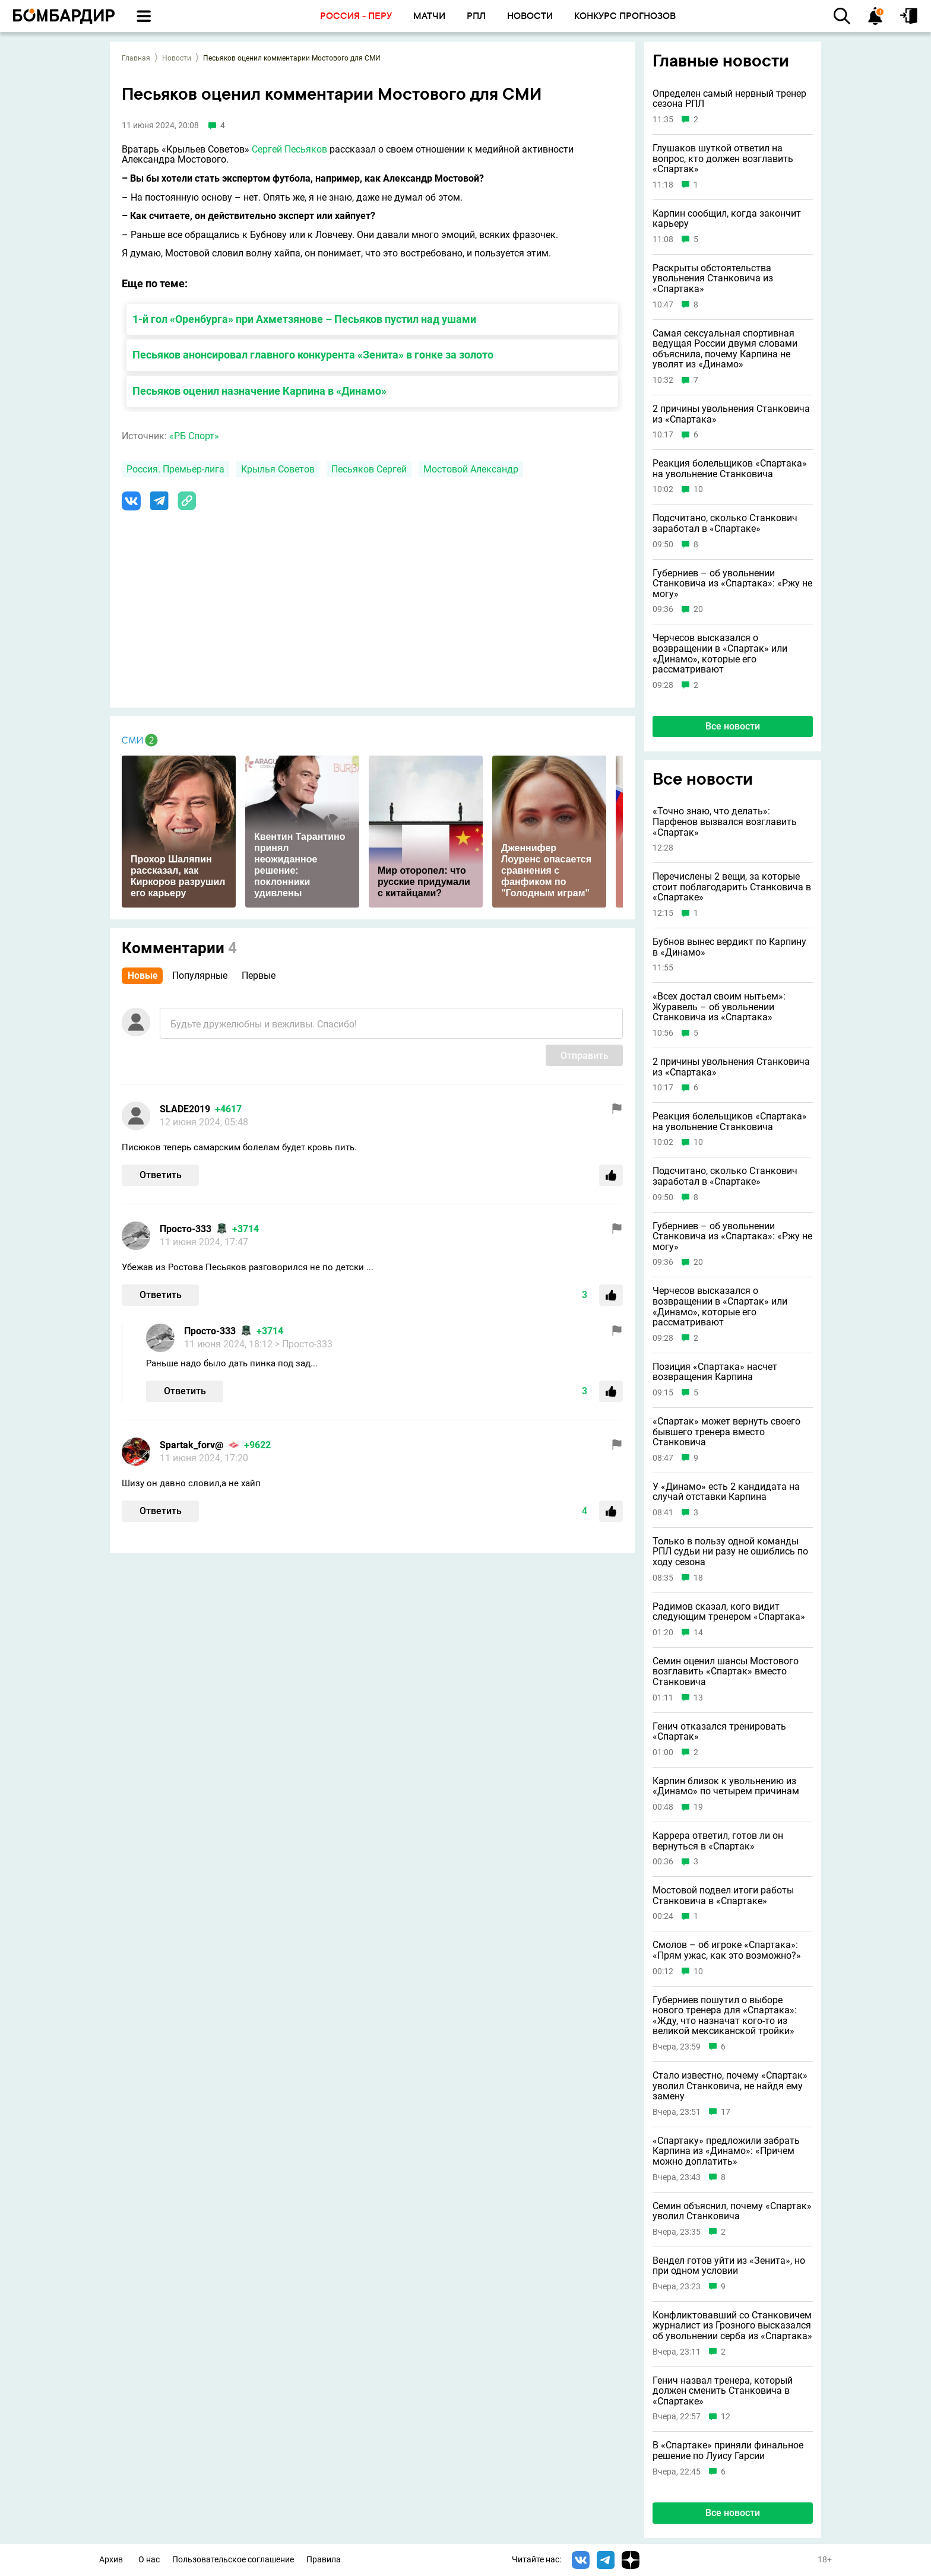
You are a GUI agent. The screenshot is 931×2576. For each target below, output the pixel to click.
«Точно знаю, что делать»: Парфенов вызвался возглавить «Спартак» (725, 821)
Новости (176, 58)
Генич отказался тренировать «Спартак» (719, 1731)
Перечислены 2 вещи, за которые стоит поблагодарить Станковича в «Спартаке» (732, 887)
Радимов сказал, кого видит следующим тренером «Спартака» (729, 1611)
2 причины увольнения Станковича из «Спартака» (731, 414)
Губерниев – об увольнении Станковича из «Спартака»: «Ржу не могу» (732, 583)
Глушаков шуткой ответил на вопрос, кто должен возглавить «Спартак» (723, 159)
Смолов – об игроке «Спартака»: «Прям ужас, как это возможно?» (727, 1950)
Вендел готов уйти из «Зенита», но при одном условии (729, 2265)
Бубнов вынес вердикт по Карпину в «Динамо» (729, 947)
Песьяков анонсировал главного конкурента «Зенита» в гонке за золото (312, 354)
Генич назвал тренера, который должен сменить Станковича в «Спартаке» (723, 2391)
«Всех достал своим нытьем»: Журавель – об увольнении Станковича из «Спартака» (719, 1007)
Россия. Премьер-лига (175, 469)
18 (698, 1577)
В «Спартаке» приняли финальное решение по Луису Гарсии (728, 2450)
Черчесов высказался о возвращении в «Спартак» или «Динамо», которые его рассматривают (720, 653)
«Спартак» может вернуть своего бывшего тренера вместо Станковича (726, 1432)
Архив (111, 2560)
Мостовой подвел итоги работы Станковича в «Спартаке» (723, 1895)
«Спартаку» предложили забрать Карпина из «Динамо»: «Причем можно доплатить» (726, 2151)
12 (725, 2416)
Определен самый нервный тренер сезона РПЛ (729, 98)
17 (725, 2112)
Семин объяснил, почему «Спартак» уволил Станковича (732, 2211)
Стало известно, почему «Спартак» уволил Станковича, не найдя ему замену (730, 2086)
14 (698, 1632)
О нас (149, 2560)
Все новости (732, 726)
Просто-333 (185, 1229)
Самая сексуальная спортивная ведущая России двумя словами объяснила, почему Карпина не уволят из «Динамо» (725, 349)
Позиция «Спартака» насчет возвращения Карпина (715, 1372)
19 (698, 1807)
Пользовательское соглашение (233, 2560)
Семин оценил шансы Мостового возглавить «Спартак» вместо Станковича (726, 1671)
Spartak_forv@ (191, 1445)
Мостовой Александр (470, 469)
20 (698, 609)
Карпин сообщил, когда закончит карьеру (727, 218)
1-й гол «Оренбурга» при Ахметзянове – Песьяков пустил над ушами (304, 319)
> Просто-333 (303, 1344)
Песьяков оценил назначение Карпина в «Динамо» (259, 391)
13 (698, 1697)
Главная (136, 58)
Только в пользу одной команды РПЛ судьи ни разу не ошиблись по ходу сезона (730, 1552)
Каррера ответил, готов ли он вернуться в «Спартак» (718, 1841)
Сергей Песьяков (289, 149)
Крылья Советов (278, 469)
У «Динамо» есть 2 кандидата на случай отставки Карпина (726, 1491)
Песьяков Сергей (369, 469)
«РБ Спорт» (194, 436)
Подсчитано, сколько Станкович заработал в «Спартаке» (725, 523)
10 (698, 489)
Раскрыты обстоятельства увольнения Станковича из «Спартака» (713, 278)
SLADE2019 (185, 1109)
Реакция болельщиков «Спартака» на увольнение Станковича (730, 468)
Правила (323, 2560)
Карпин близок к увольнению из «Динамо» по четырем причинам (726, 1786)
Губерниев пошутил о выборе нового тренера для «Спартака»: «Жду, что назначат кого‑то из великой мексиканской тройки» (725, 2015)
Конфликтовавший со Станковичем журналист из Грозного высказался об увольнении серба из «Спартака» (732, 2326)
